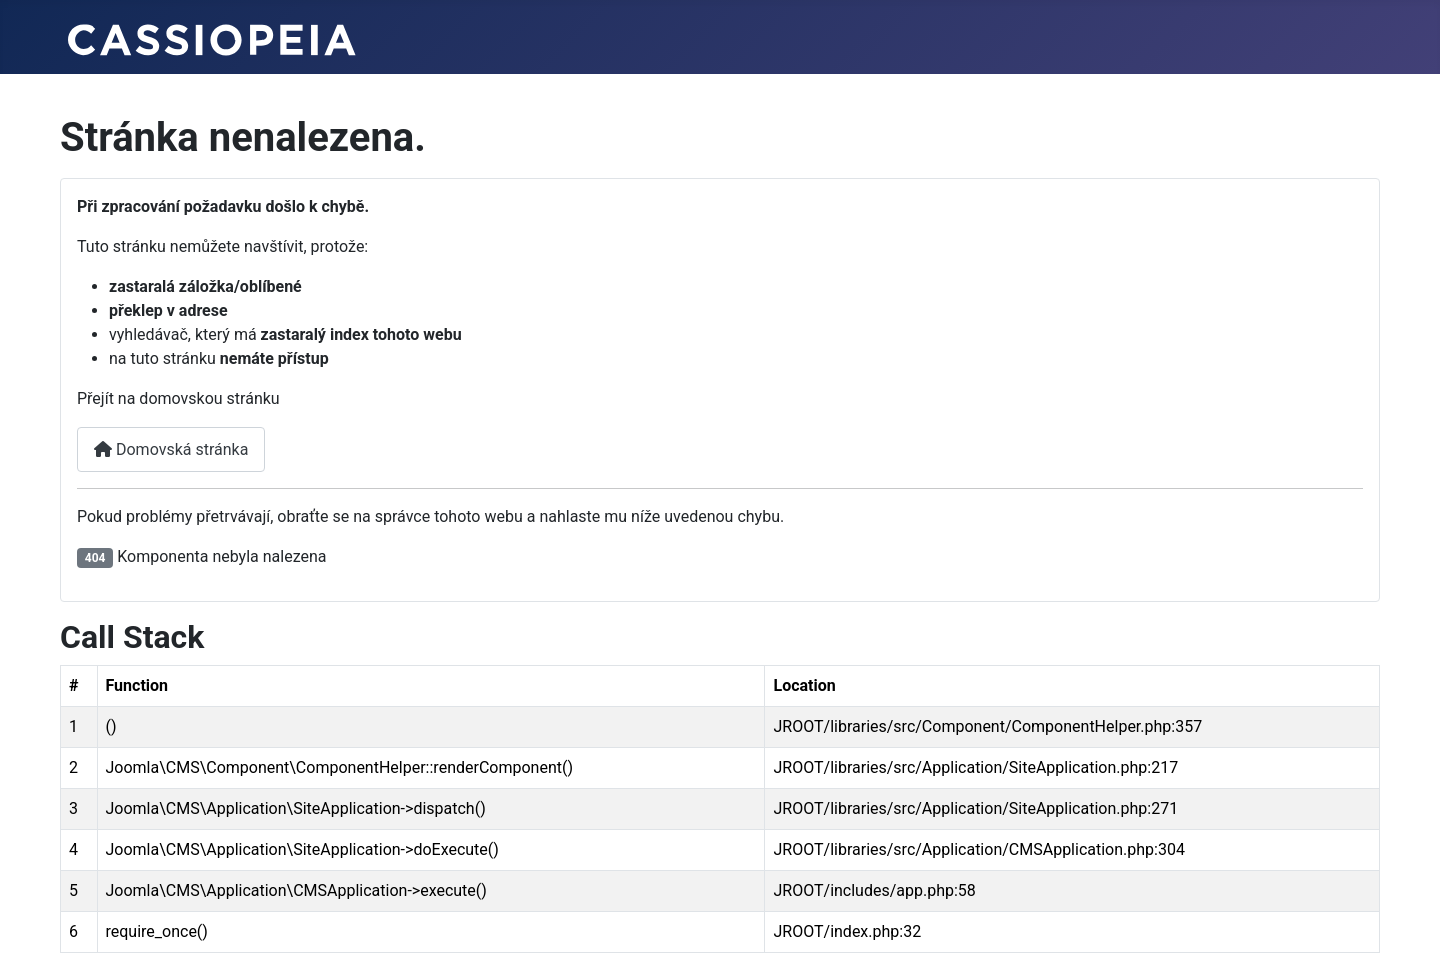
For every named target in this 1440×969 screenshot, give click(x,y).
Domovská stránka (171, 449)
